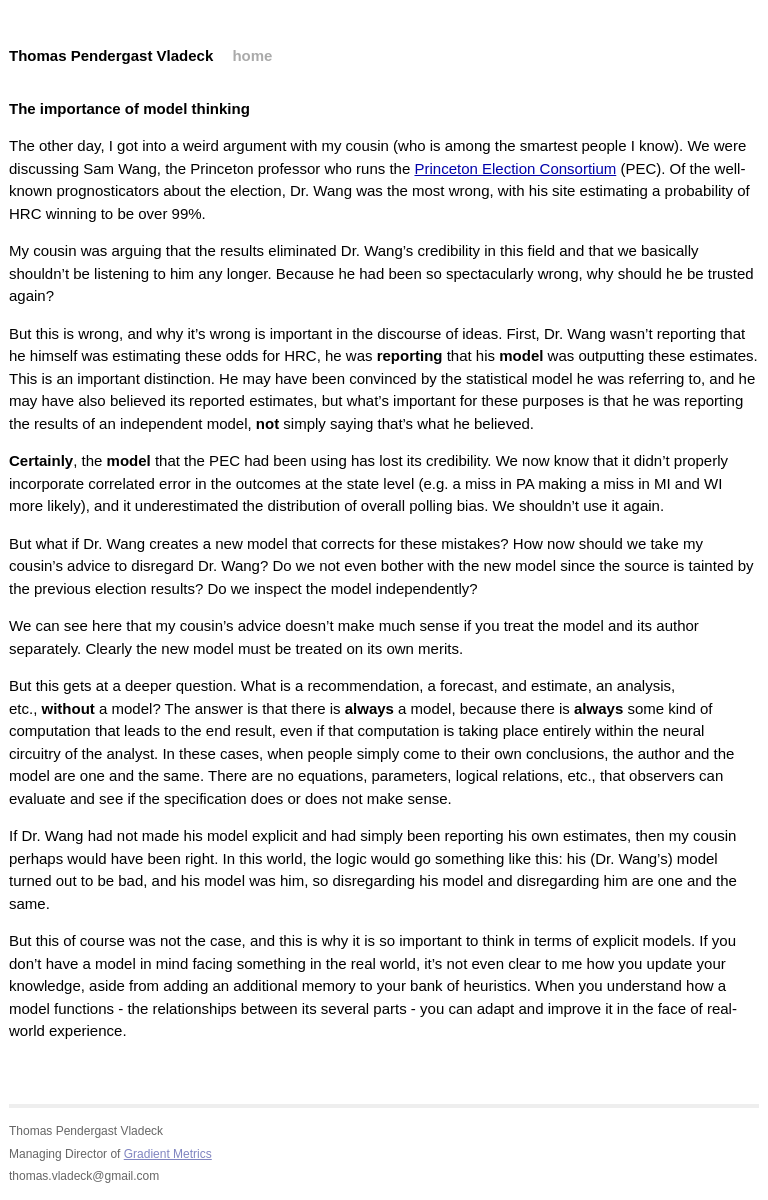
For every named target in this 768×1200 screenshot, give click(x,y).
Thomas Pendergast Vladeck (111, 55)
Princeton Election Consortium (515, 168)
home (252, 55)
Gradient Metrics (168, 1154)
